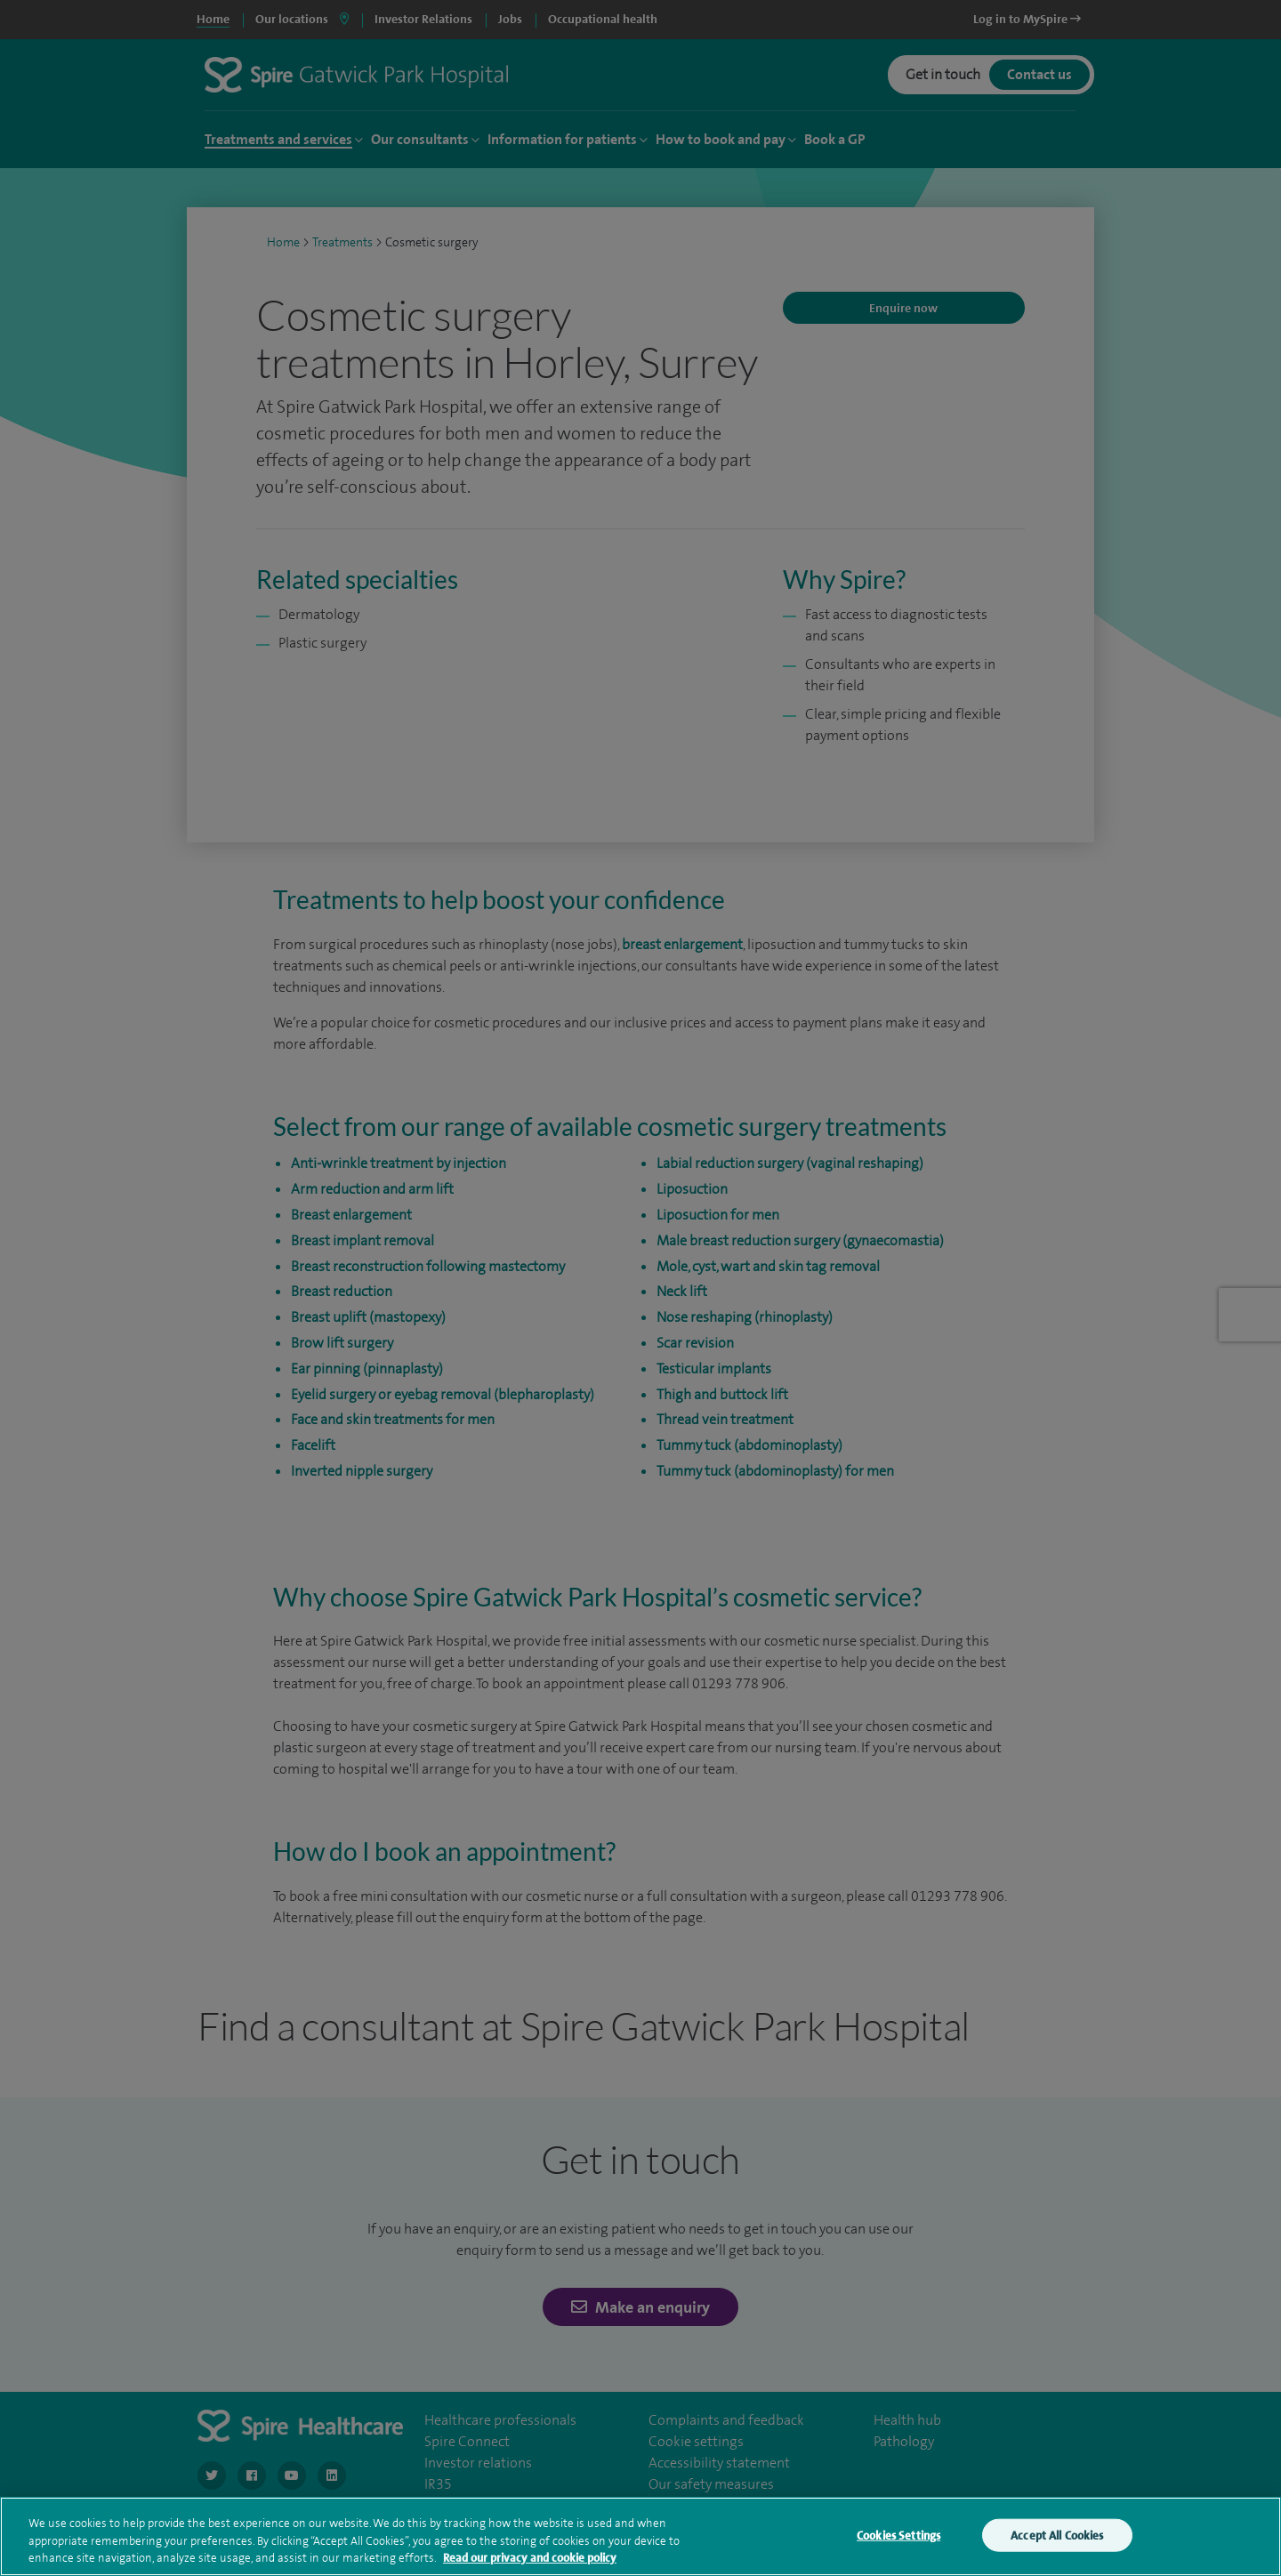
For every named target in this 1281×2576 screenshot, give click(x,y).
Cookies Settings (898, 2534)
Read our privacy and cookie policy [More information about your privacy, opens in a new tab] (529, 2557)
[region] (640, 2536)
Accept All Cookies (1057, 2534)
